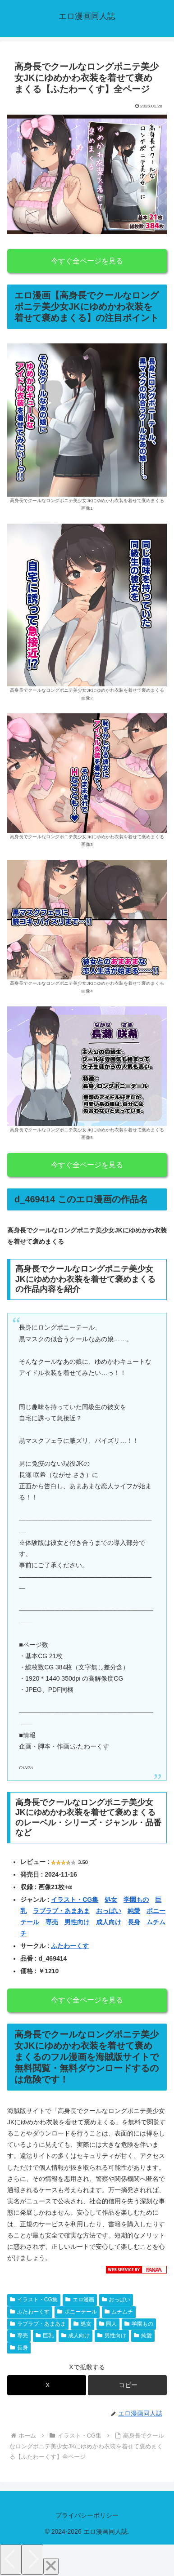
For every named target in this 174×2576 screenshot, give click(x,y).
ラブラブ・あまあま (61, 1910)
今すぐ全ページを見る (87, 261)
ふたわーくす (70, 1945)
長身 (134, 1922)
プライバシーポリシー (87, 2515)
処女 (111, 1899)
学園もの (136, 1899)
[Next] (32, 2560)
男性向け (77, 1922)
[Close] (51, 2566)
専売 (52, 1922)
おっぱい (108, 1910)
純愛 (134, 1910)
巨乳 (45, 2335)
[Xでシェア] (46, 2385)
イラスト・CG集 (74, 1899)
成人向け (108, 1922)
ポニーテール (77, 2312)
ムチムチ (119, 2312)
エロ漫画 (79, 2299)
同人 (108, 2324)
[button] (127, 2385)
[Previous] (11, 2560)
